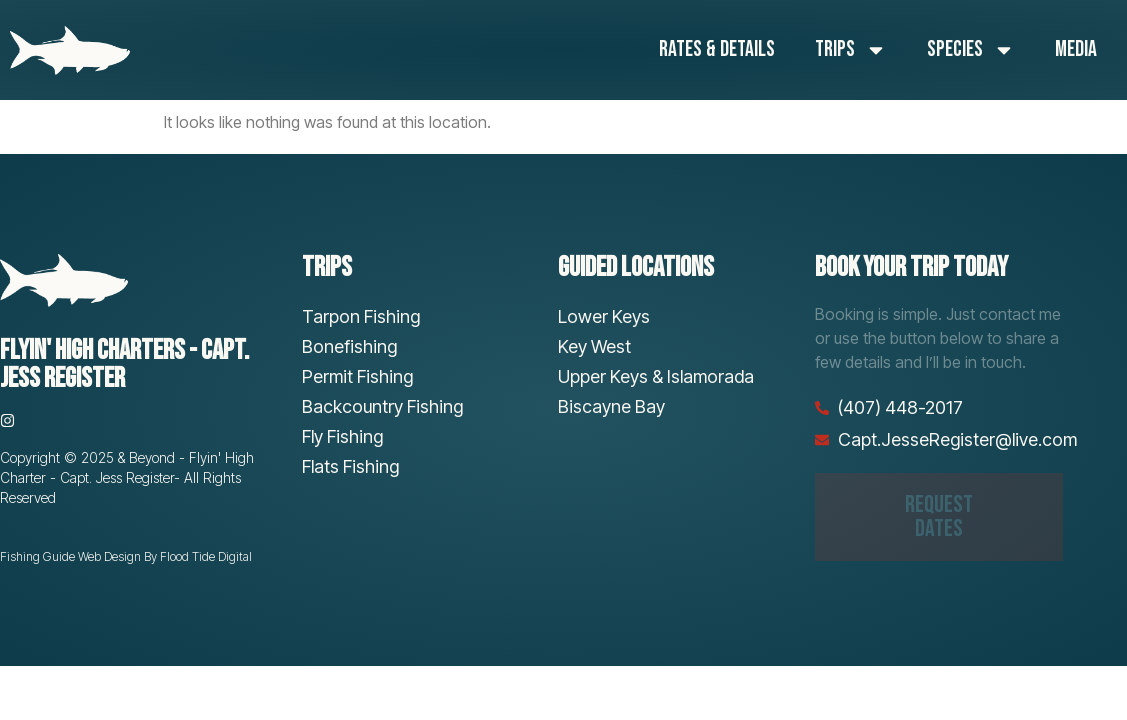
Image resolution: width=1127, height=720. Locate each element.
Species (971, 50)
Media (1076, 49)
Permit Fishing (357, 376)
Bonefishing (349, 346)
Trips (851, 50)
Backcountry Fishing (382, 406)
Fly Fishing (342, 436)
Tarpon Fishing (361, 316)
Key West (594, 346)
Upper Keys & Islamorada (656, 376)
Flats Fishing (350, 466)
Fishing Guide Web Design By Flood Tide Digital (126, 556)
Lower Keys (604, 316)
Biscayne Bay (611, 406)
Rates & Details (717, 49)
